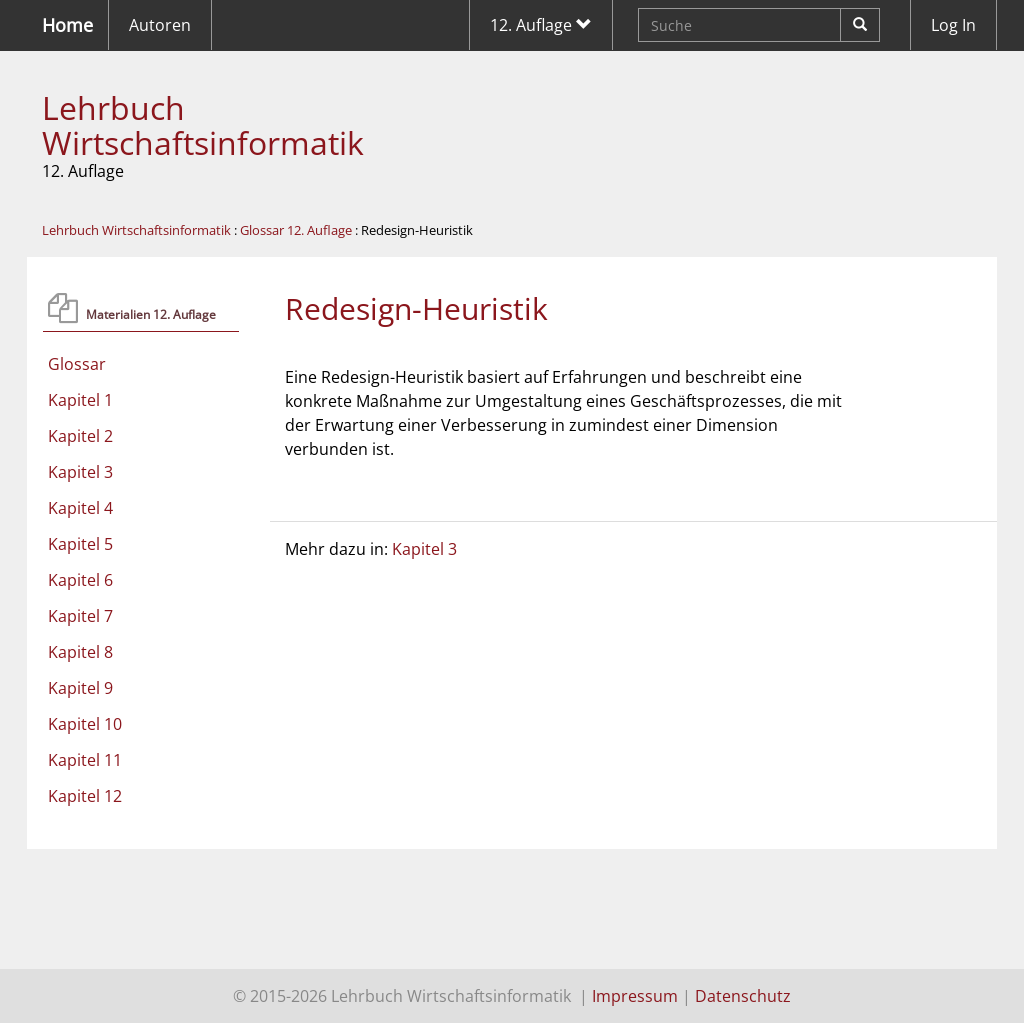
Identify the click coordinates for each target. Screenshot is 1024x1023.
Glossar (77, 364)
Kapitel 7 (80, 616)
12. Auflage (541, 25)
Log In (953, 25)
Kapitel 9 (80, 688)
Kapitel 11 (85, 760)
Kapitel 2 (80, 436)
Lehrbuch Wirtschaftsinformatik (203, 125)
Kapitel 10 (85, 724)
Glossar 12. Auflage (296, 230)
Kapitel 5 (80, 544)
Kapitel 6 (80, 580)
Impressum (635, 996)
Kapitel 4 (80, 508)
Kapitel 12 (85, 796)
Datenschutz (743, 996)
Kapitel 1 (80, 400)
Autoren (160, 25)
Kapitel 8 (80, 652)
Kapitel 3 (80, 472)
